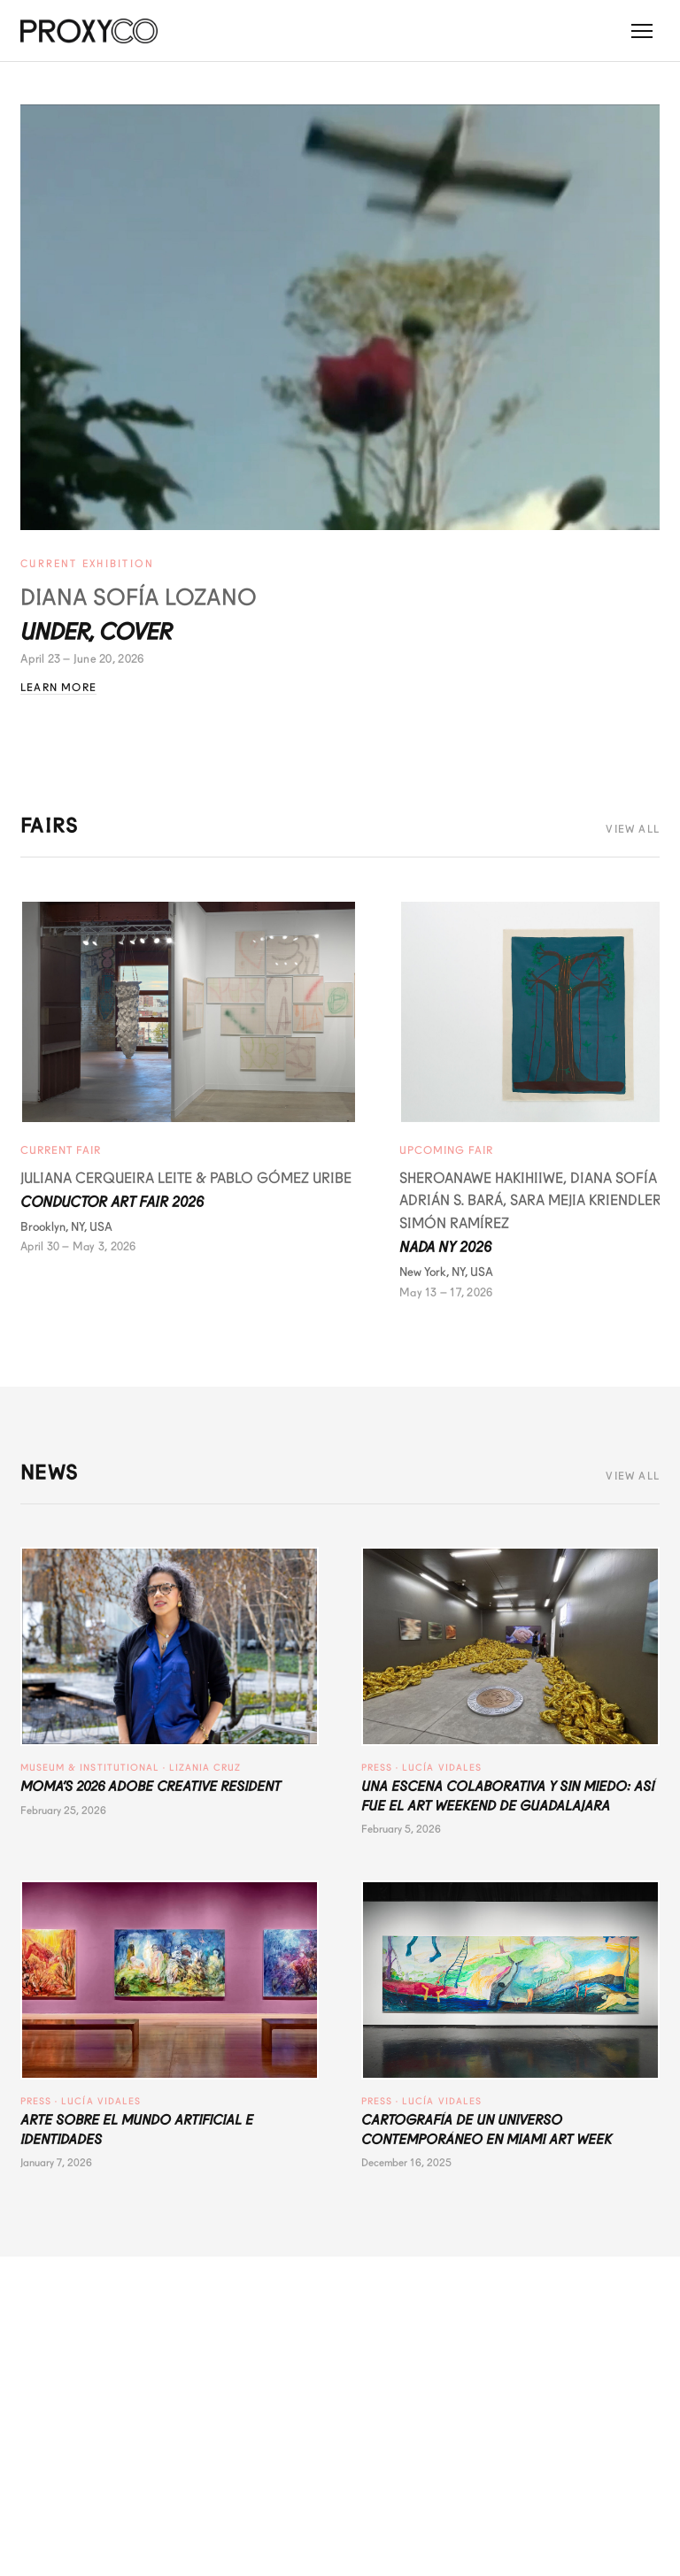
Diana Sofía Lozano (138, 597)
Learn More (58, 687)
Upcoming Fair (445, 1150)
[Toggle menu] (642, 31)
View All (633, 829)
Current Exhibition (87, 563)
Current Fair (60, 1150)
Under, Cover (96, 632)
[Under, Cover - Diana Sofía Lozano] (340, 317)
